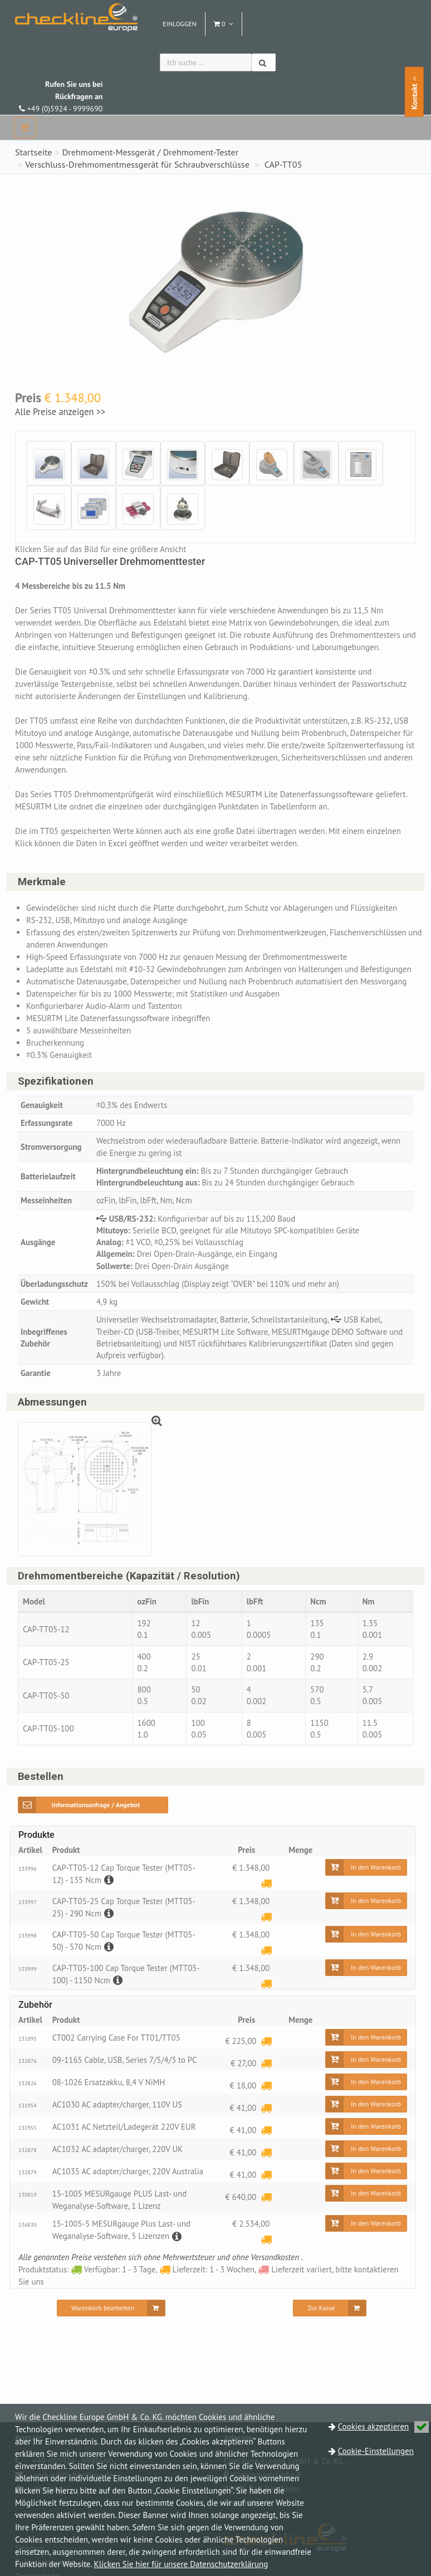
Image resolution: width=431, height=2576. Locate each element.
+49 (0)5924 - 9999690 (60, 96)
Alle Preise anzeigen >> (60, 412)
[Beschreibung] (108, 1883)
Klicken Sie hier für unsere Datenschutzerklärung (181, 2564)
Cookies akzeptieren (383, 2426)
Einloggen (180, 23)
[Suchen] (264, 62)
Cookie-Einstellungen (376, 2451)
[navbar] (25, 127)
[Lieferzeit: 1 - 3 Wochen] (266, 1886)
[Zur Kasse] (329, 2319)
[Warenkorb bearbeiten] (111, 2319)
